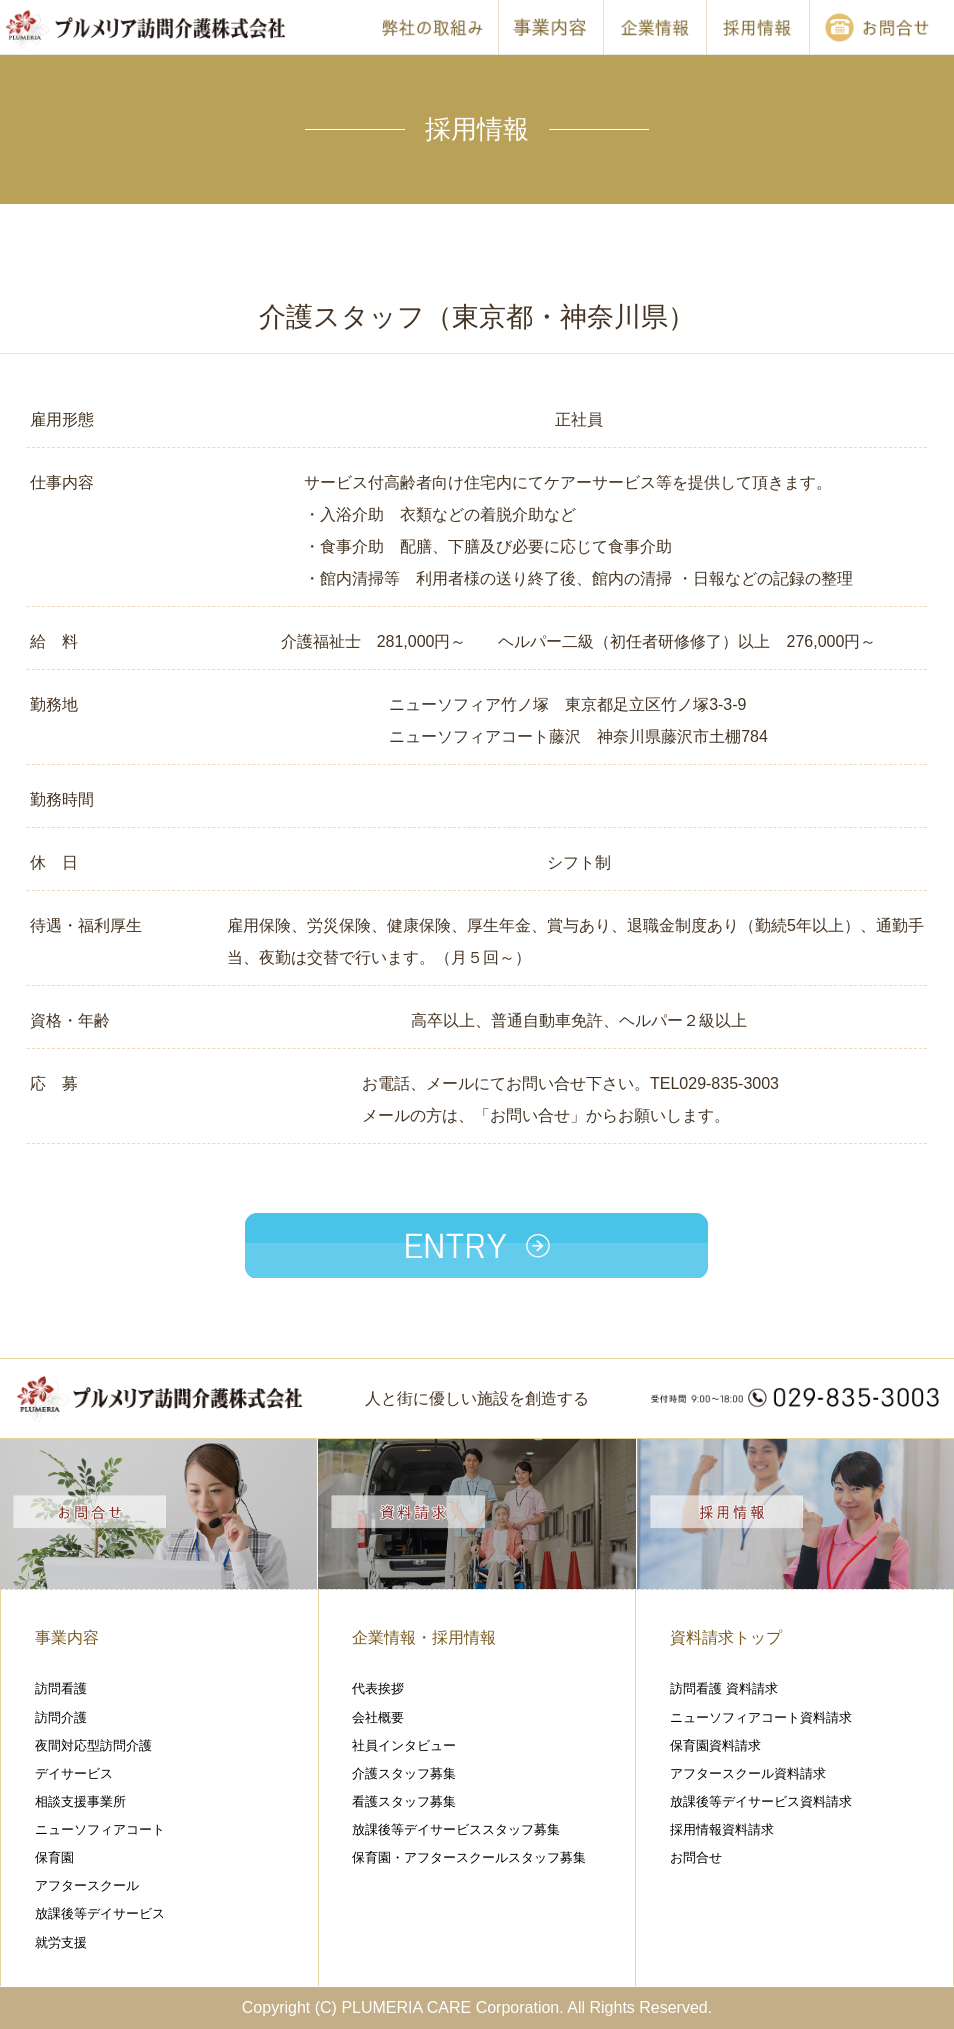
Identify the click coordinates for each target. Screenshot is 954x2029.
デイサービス (74, 1773)
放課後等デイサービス (100, 1913)
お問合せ (696, 1857)
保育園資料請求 (715, 1745)
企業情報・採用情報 (424, 1637)
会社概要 (378, 1717)
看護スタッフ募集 (404, 1801)
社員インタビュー (404, 1745)
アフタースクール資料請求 (748, 1773)
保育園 (54, 1857)
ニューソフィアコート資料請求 (761, 1717)
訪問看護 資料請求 (724, 1688)
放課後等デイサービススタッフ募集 (456, 1829)
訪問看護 (61, 1688)
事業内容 (67, 1637)
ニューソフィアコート (100, 1829)
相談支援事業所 (80, 1801)
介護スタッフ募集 (404, 1773)
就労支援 (61, 1942)
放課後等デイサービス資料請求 (761, 1801)
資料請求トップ (726, 1637)
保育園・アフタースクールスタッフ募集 (469, 1857)
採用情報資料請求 (722, 1829)
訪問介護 (61, 1717)
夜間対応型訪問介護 (93, 1745)
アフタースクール (87, 1885)
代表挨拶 (378, 1688)
